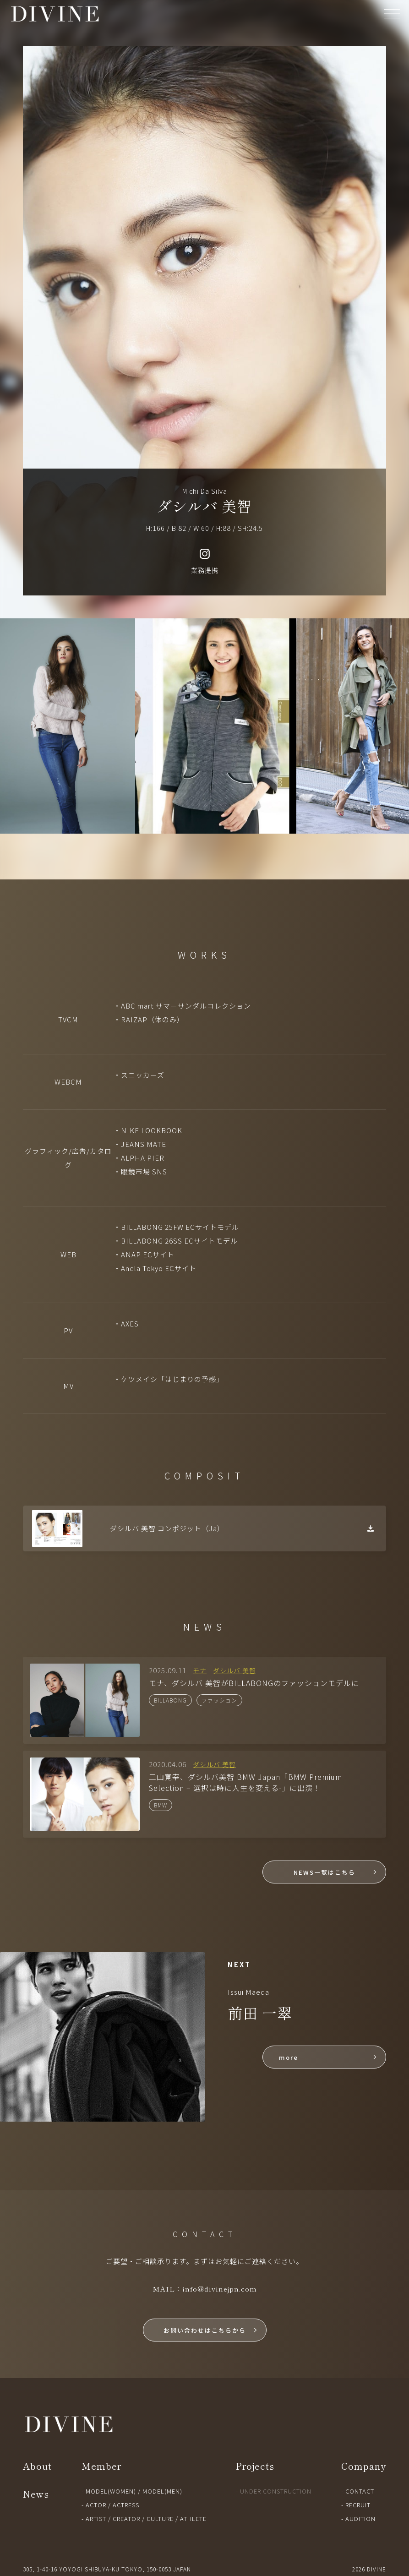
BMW (160, 1805)
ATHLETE (193, 2518)
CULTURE (160, 2518)
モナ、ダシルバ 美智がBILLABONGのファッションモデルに (254, 1682)
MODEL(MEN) (162, 2491)
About (37, 2465)
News (36, 2493)
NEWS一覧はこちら (324, 1872)
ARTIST (96, 2518)
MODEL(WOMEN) (111, 2491)
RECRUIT (358, 2504)
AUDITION (360, 2518)
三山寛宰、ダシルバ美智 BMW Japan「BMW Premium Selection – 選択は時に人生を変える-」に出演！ (245, 1782)
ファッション (219, 1700)
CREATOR (126, 2518)
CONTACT (359, 2491)
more (288, 2057)
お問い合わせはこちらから (205, 2330)
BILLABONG (170, 1700)
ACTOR (96, 2504)
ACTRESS (126, 2504)
